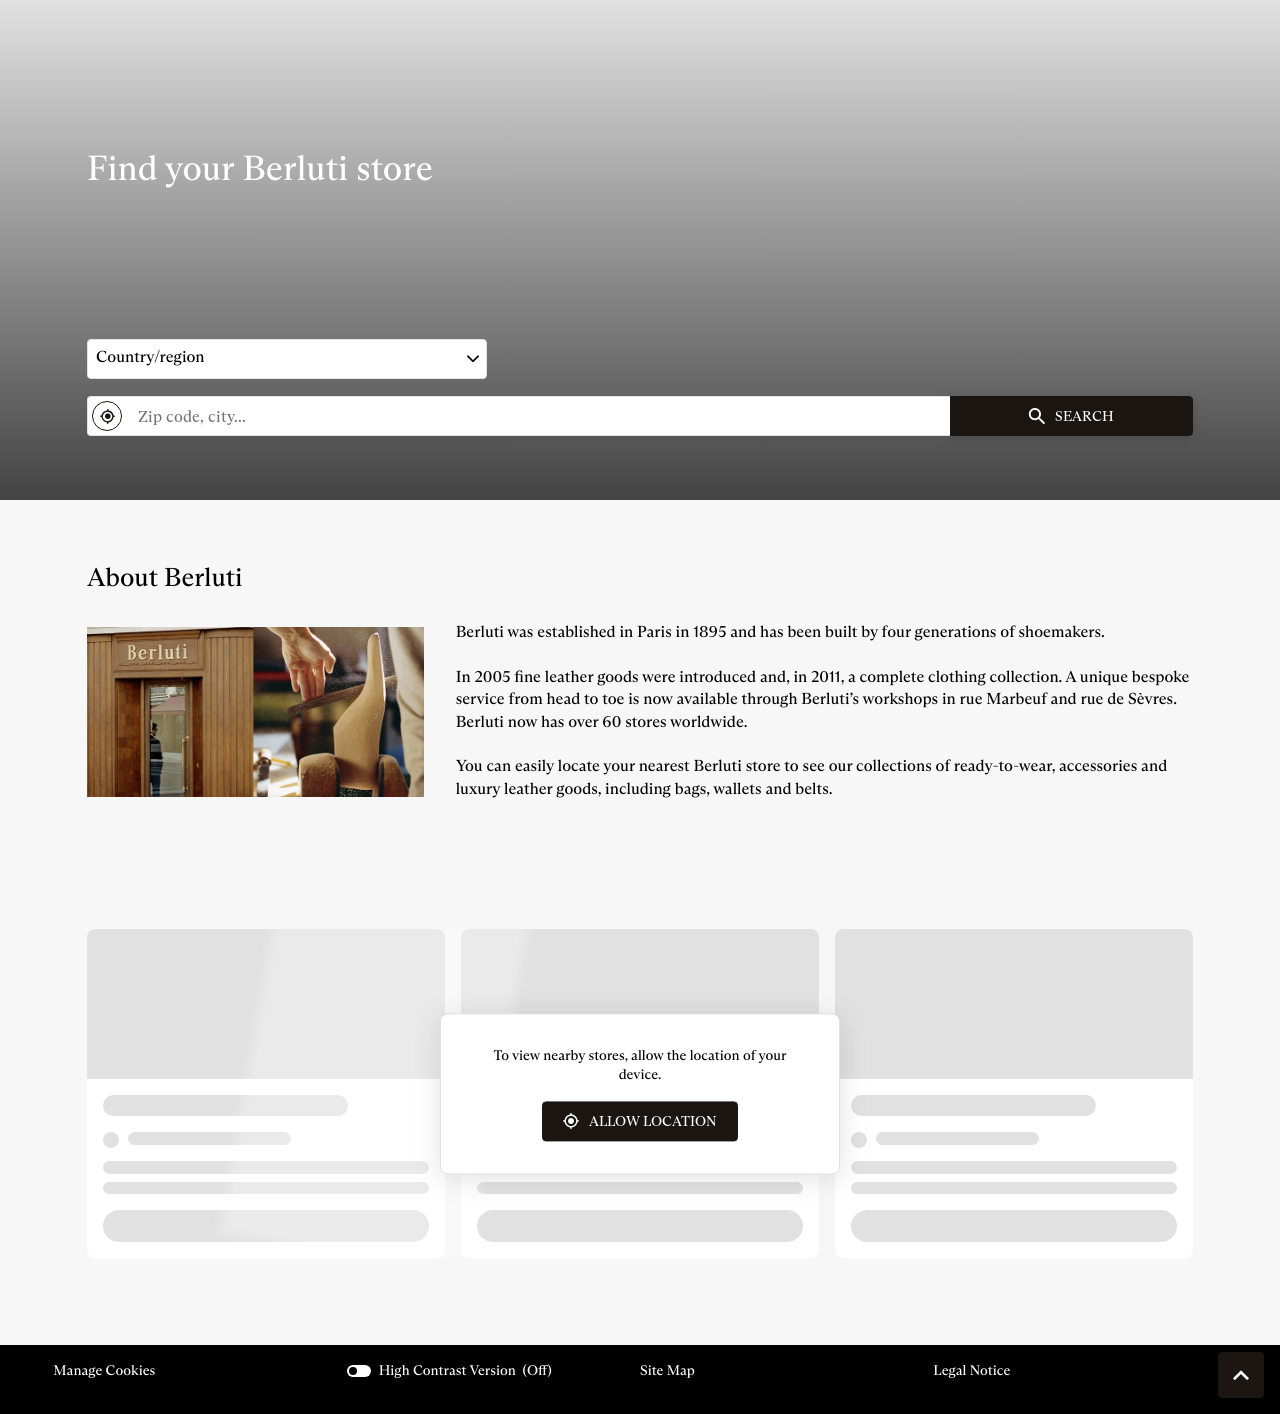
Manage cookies (104, 1370)
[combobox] (518, 416)
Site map (667, 1370)
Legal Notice (971, 1370)
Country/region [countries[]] (150, 357)
